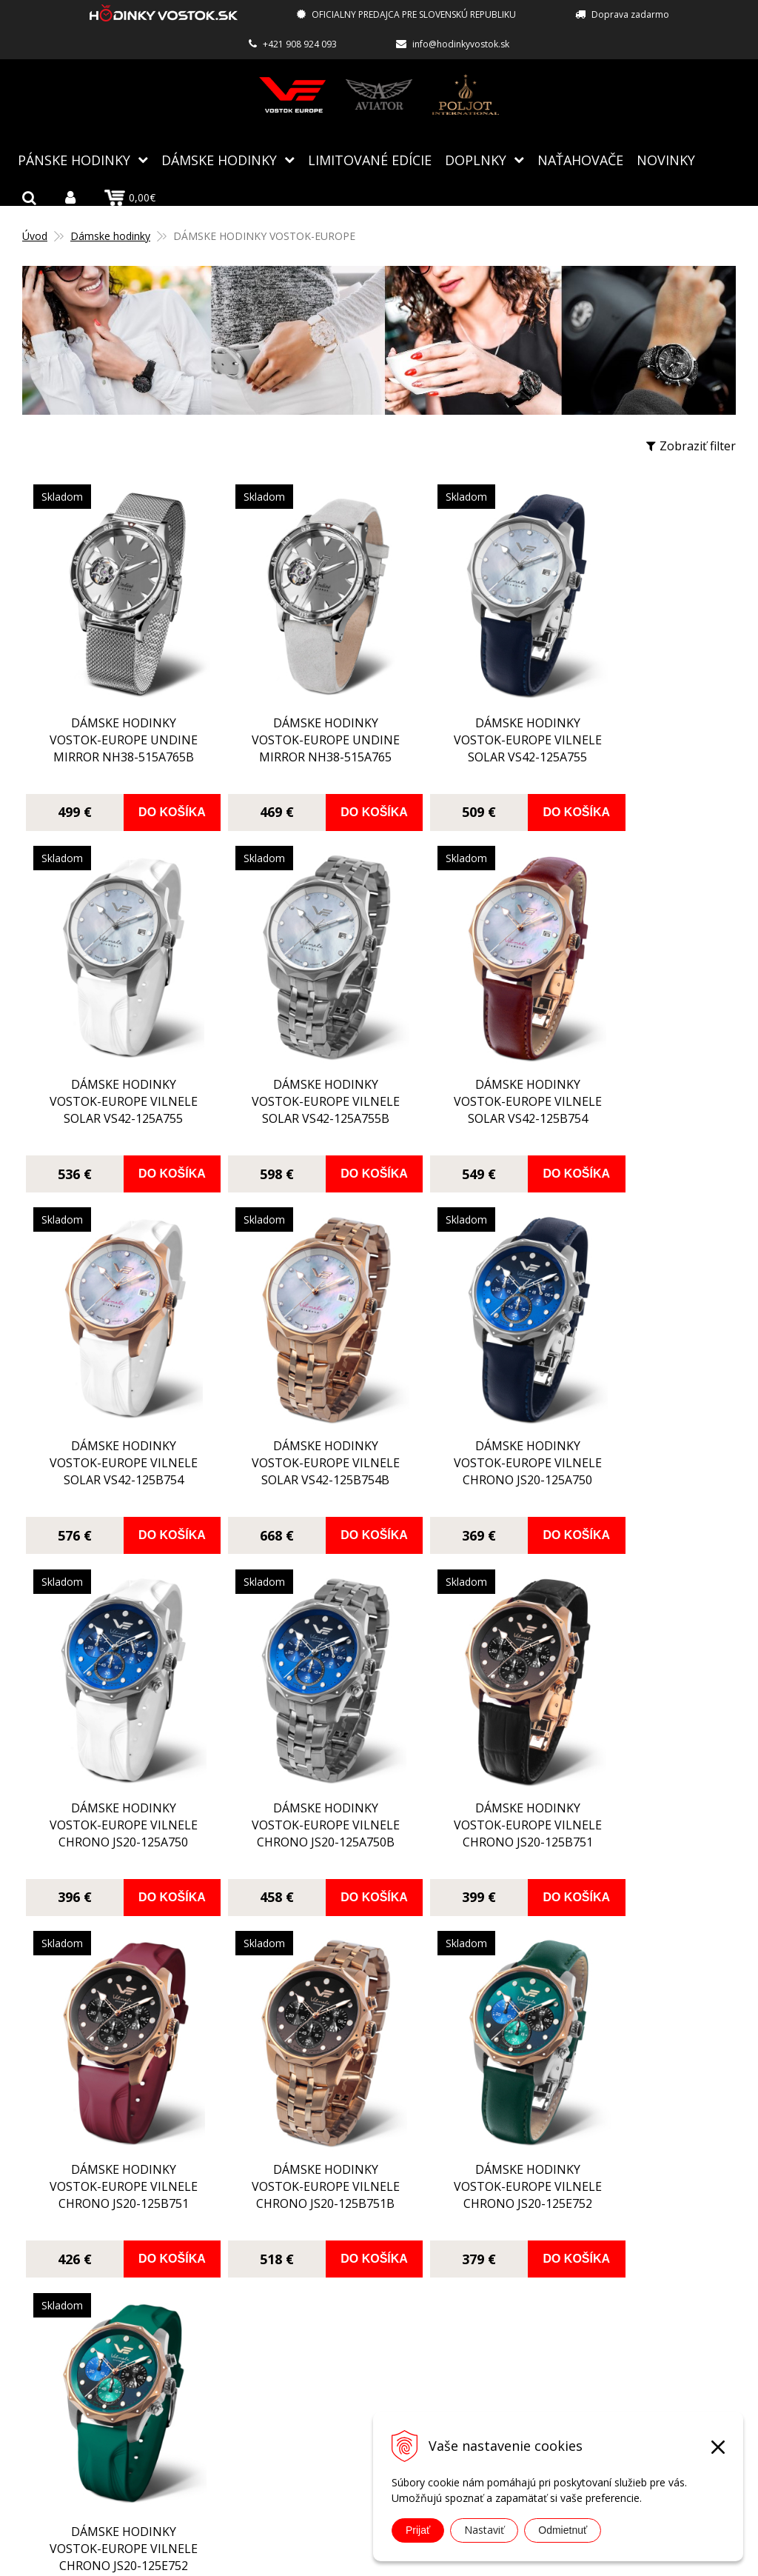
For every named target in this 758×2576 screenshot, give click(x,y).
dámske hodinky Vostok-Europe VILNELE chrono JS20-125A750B (466, 1453)
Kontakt (296, 2423)
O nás (290, 2272)
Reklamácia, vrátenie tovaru (351, 2358)
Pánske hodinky (74, 159)
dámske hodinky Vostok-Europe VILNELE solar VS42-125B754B (644, 1087)
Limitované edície (370, 159)
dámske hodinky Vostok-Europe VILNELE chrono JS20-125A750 (111, 1456)
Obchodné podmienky (334, 2380)
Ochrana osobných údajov (346, 2401)
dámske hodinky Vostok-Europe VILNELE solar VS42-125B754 (289, 1100)
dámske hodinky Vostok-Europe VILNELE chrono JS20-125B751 (644, 1459)
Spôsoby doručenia (327, 2337)
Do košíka (153, 805)
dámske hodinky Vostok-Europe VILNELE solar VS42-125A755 (467, 741)
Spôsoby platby (317, 2315)
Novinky (666, 159)
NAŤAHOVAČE (580, 159)
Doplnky (475, 159)
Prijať (418, 2530)
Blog (287, 2251)
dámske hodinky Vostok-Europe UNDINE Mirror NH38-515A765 (288, 724)
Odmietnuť (562, 2530)
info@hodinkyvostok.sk (460, 44)
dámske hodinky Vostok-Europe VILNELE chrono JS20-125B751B (288, 1811)
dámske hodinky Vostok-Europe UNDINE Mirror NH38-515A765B (111, 725)
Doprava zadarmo (630, 14)
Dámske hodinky (219, 159)
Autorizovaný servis (328, 2294)
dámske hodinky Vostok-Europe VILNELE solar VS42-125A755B (111, 1087)
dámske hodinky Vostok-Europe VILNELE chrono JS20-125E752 (466, 1806)
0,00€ (129, 197)
